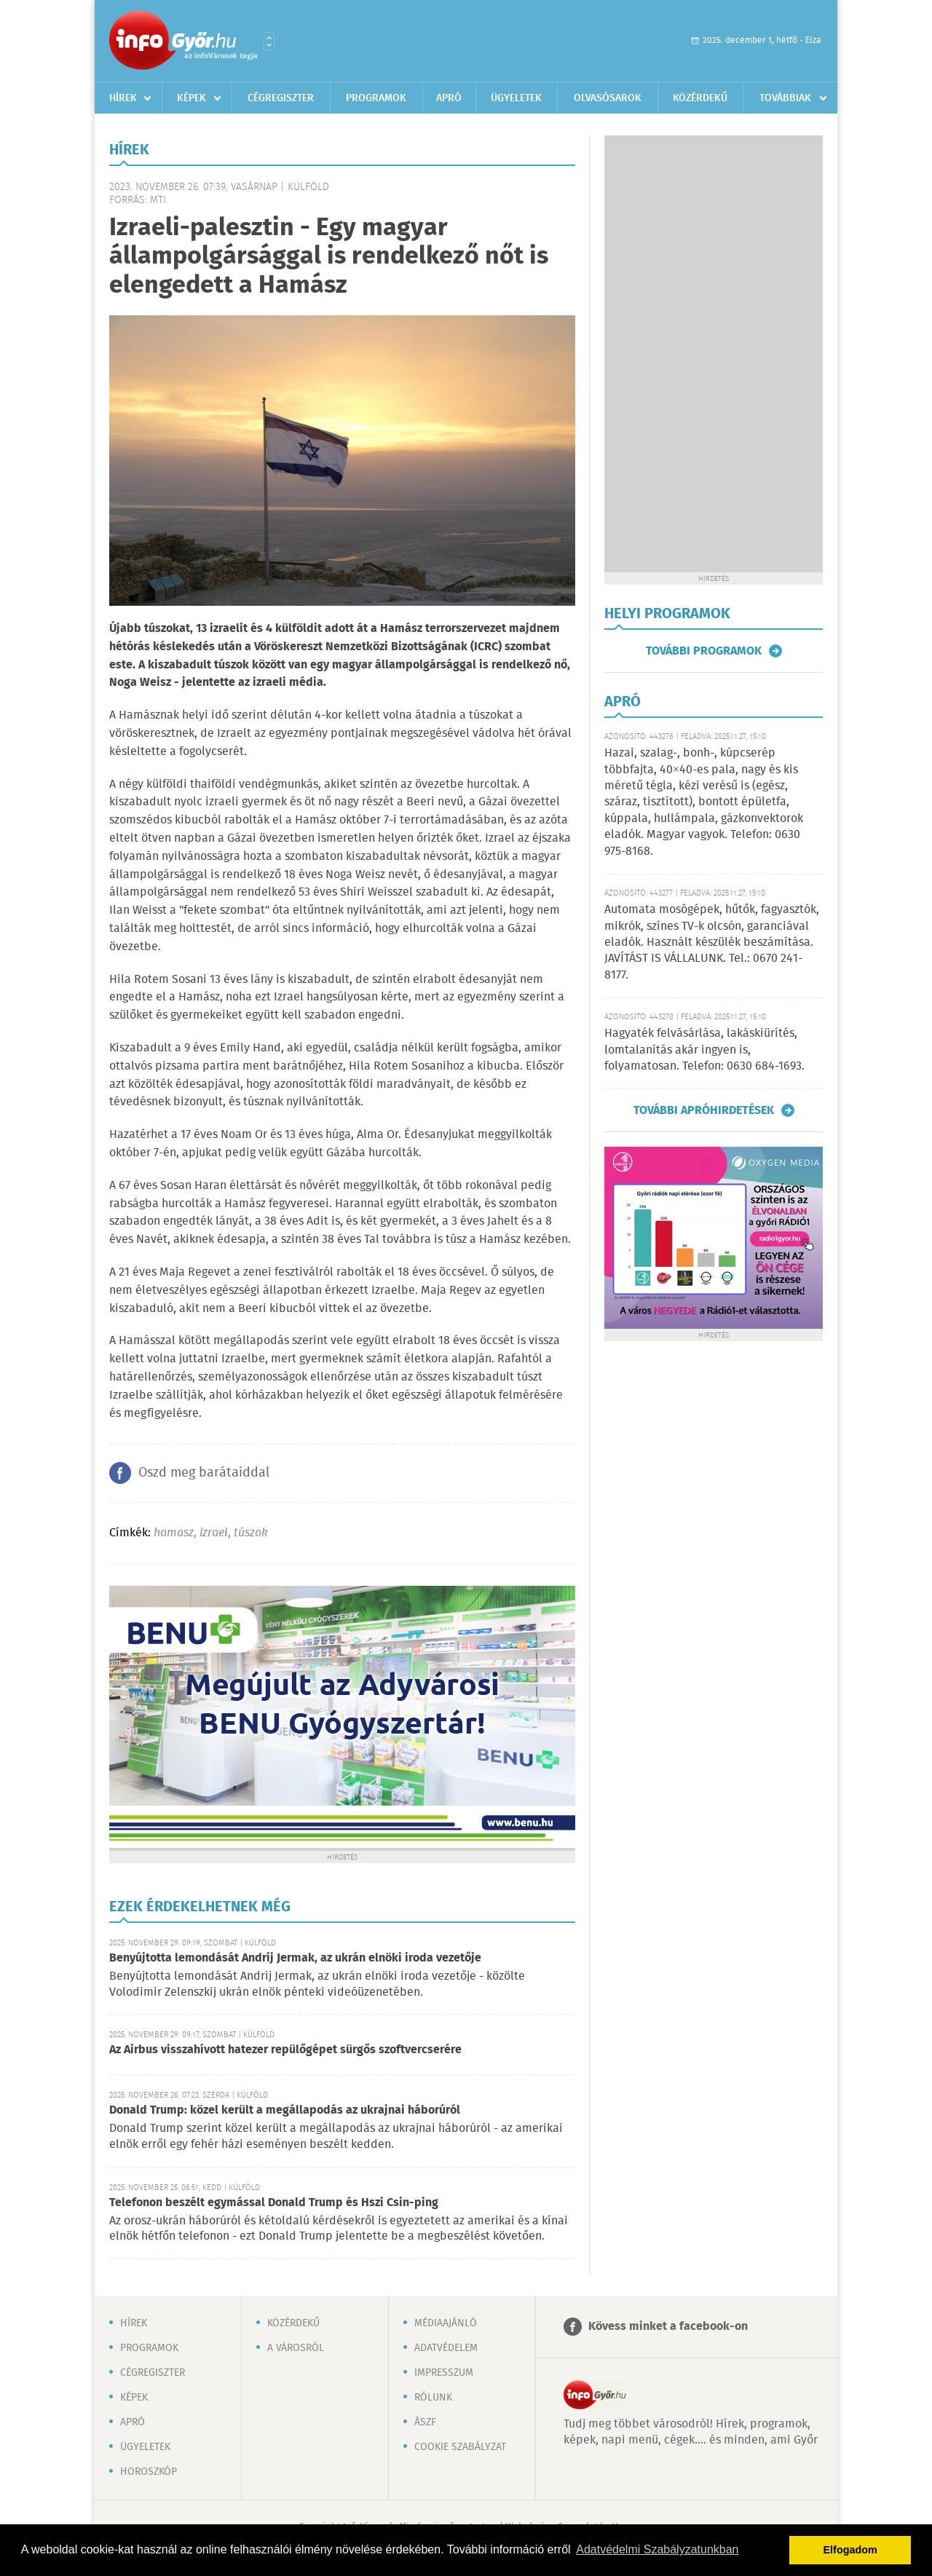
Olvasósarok (607, 98)
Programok (376, 98)
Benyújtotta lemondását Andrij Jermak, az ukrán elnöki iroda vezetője (295, 1958)
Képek (191, 98)
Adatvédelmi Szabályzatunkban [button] (657, 2549)
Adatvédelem (446, 2348)
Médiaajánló (445, 2323)
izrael (214, 1533)
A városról (295, 2348)
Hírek (123, 98)
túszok (251, 1533)
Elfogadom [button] (850, 2550)
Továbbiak (785, 98)
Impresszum (443, 2373)
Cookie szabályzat (460, 2447)
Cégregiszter (281, 98)
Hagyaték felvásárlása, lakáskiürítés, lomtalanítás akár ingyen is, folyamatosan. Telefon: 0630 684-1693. (704, 1049)
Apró (449, 98)
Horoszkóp (148, 2472)
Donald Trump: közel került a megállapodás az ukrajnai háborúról (284, 2110)
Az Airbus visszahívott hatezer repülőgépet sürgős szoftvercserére (285, 2050)
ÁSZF (425, 2422)
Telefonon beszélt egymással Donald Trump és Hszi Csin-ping (273, 2203)
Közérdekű (700, 98)
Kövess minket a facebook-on (668, 2327)
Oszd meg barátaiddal (203, 1473)
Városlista (269, 41)
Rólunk (433, 2398)
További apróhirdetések (703, 1110)
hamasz (174, 1533)
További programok (704, 650)
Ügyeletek (516, 98)
